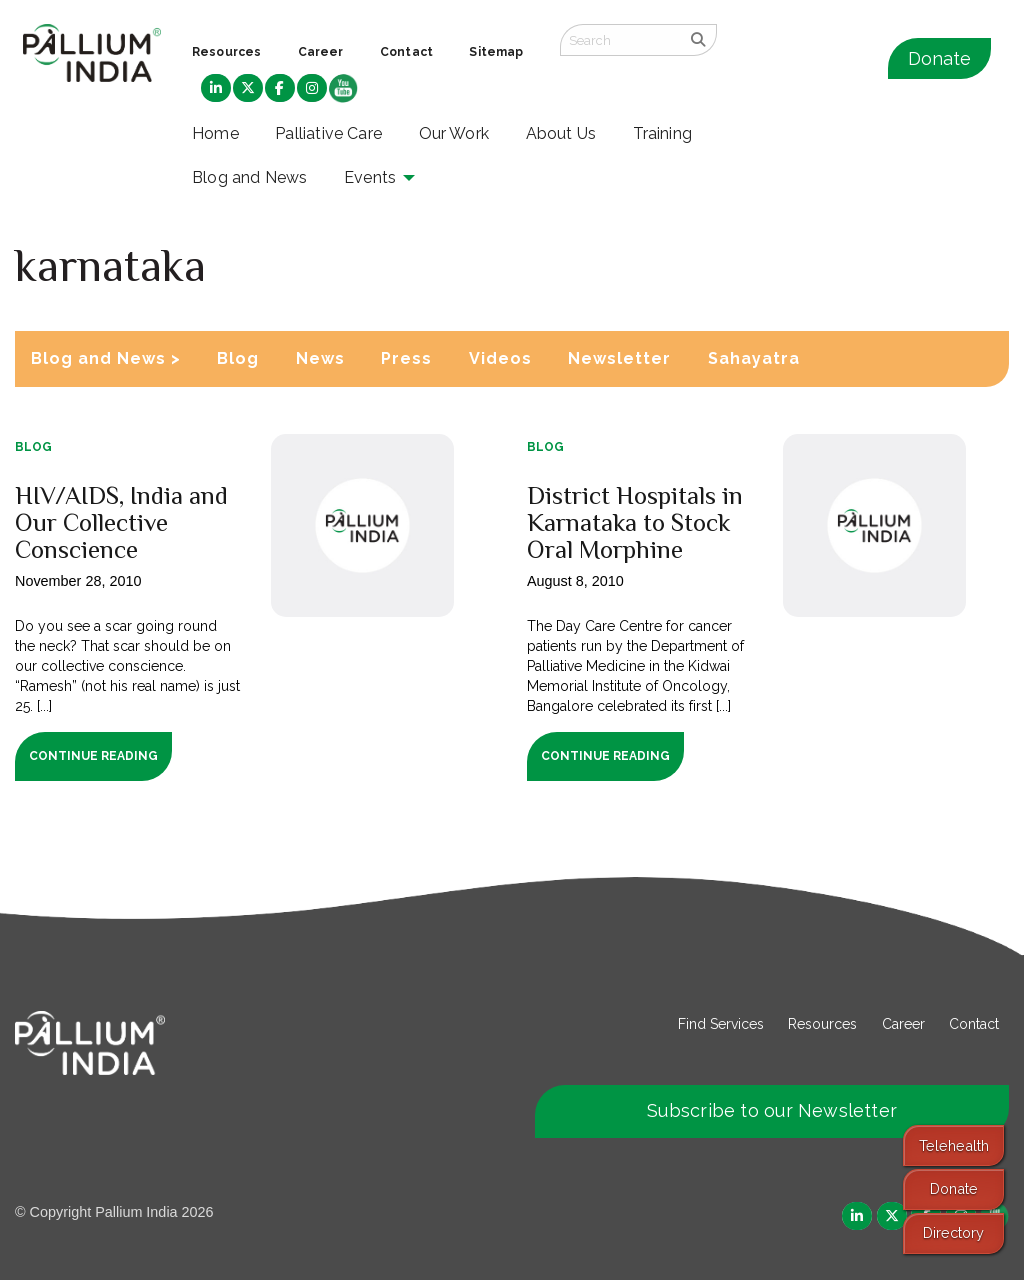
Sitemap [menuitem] (496, 52)
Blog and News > (106, 358)
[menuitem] (216, 89)
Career (903, 1024)
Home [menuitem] (215, 133)
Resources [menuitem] (226, 52)
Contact (974, 1024)
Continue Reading (93, 756)
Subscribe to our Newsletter (772, 1110)
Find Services (721, 1024)
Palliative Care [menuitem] (328, 133)
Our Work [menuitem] (454, 133)
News (320, 358)
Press (406, 358)
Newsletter (619, 358)
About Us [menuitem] (561, 133)
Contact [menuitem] (406, 52)
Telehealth (954, 1145)
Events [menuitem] (370, 177)
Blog (238, 358)
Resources (822, 1024)
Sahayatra (754, 358)
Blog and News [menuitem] (249, 177)
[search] (698, 40)
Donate (939, 58)
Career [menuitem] (321, 52)
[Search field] (620, 40)
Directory (953, 1232)
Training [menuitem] (663, 133)
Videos (500, 358)
